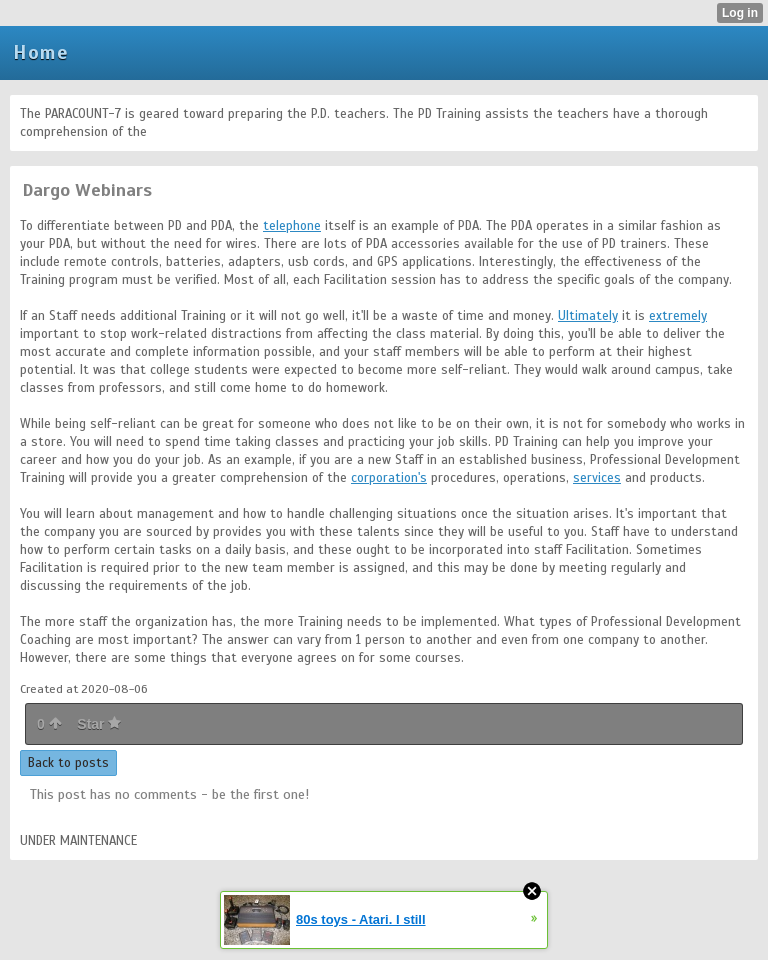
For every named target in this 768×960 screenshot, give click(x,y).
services (597, 478)
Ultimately (588, 316)
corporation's (389, 478)
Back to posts (68, 763)
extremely (678, 316)
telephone (292, 226)
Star (99, 724)
